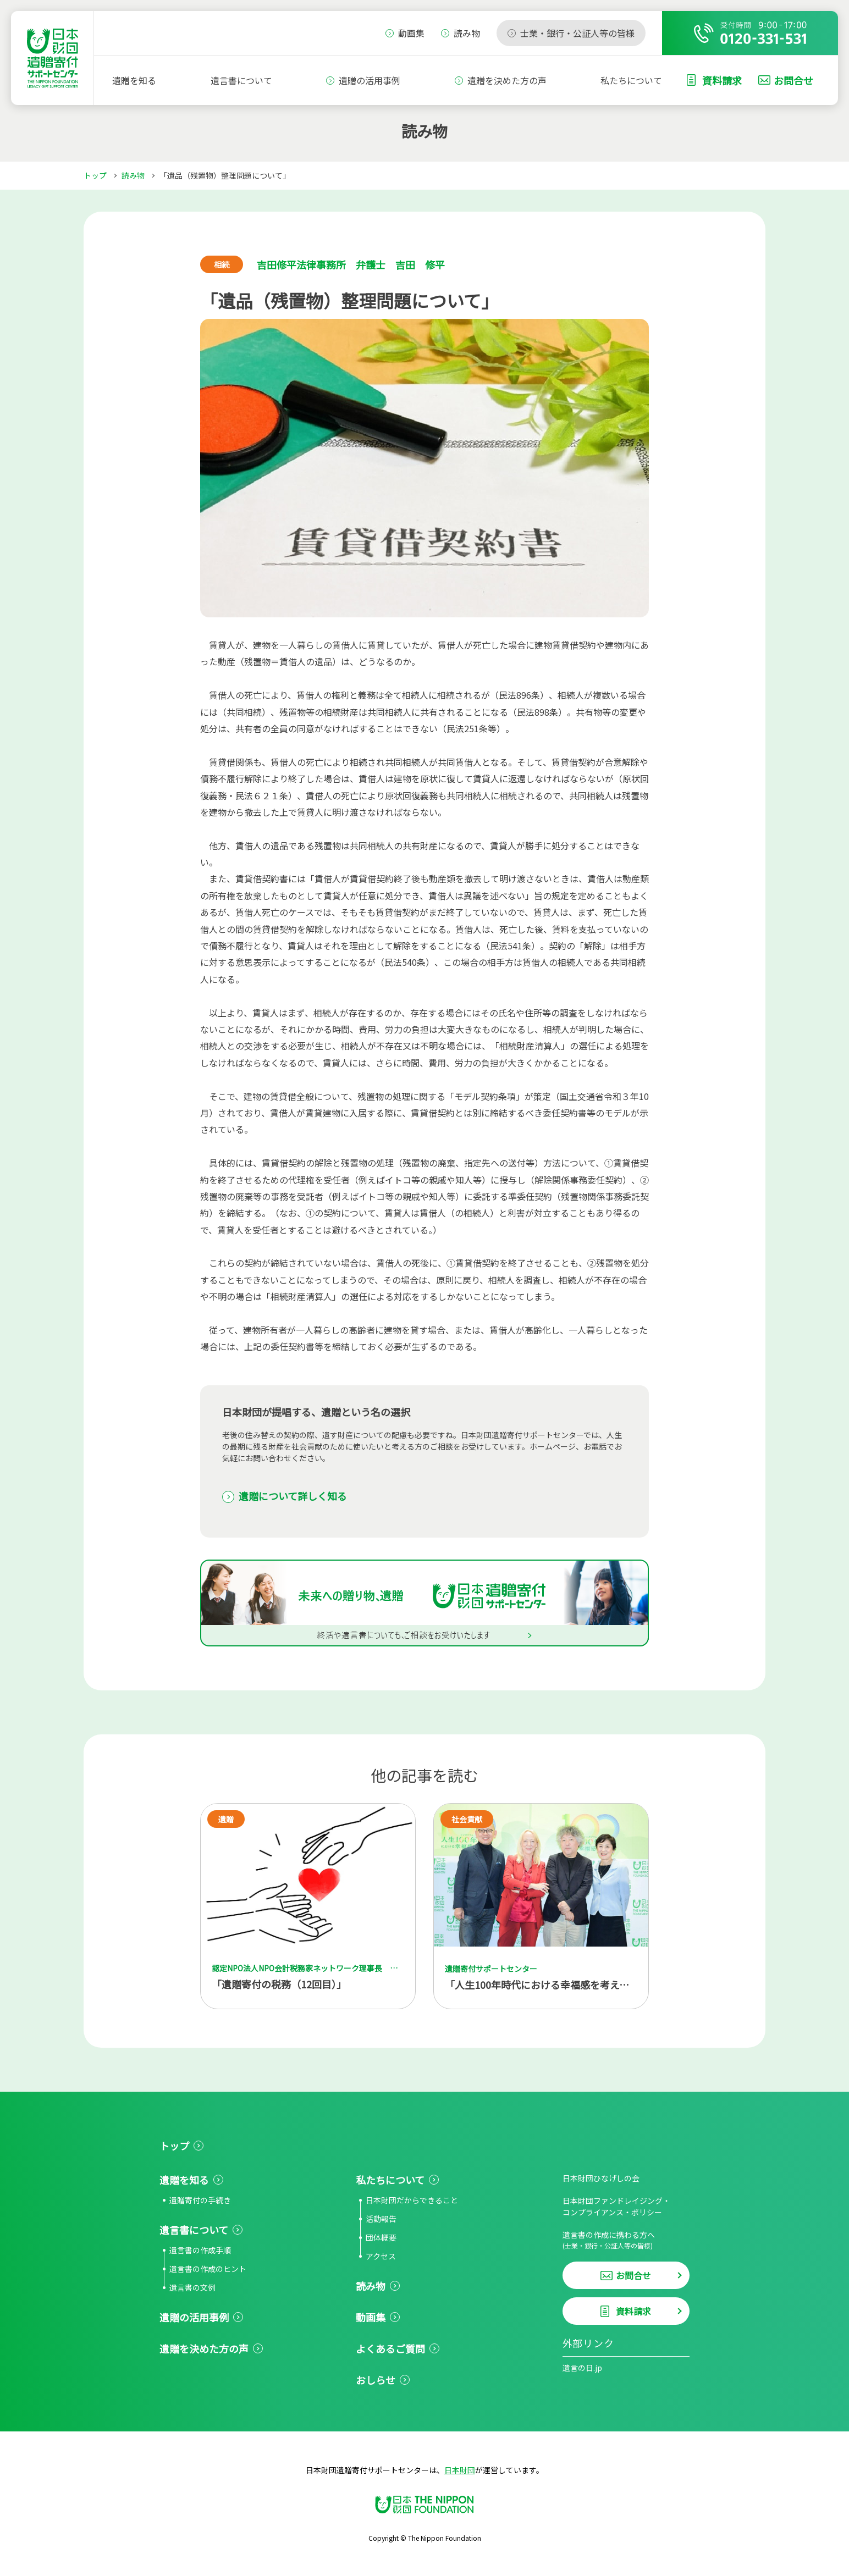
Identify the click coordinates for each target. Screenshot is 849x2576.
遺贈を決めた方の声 (507, 80)
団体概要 (381, 2237)
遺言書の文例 (192, 2287)
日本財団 (459, 2469)
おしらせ (375, 2380)
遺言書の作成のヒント (207, 2268)
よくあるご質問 (390, 2348)
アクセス (381, 2256)
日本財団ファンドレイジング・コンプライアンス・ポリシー (616, 2206)
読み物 (133, 175)
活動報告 (381, 2218)
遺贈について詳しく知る (293, 1496)
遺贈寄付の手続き (200, 2199)
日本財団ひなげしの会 (601, 2178)
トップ (95, 175)
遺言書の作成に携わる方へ (626, 2240)
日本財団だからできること (412, 2199)
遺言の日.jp (582, 2367)
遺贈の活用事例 (369, 80)
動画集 (370, 2317)
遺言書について (241, 80)
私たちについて (631, 80)
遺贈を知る (134, 80)
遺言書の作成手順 (200, 2250)
